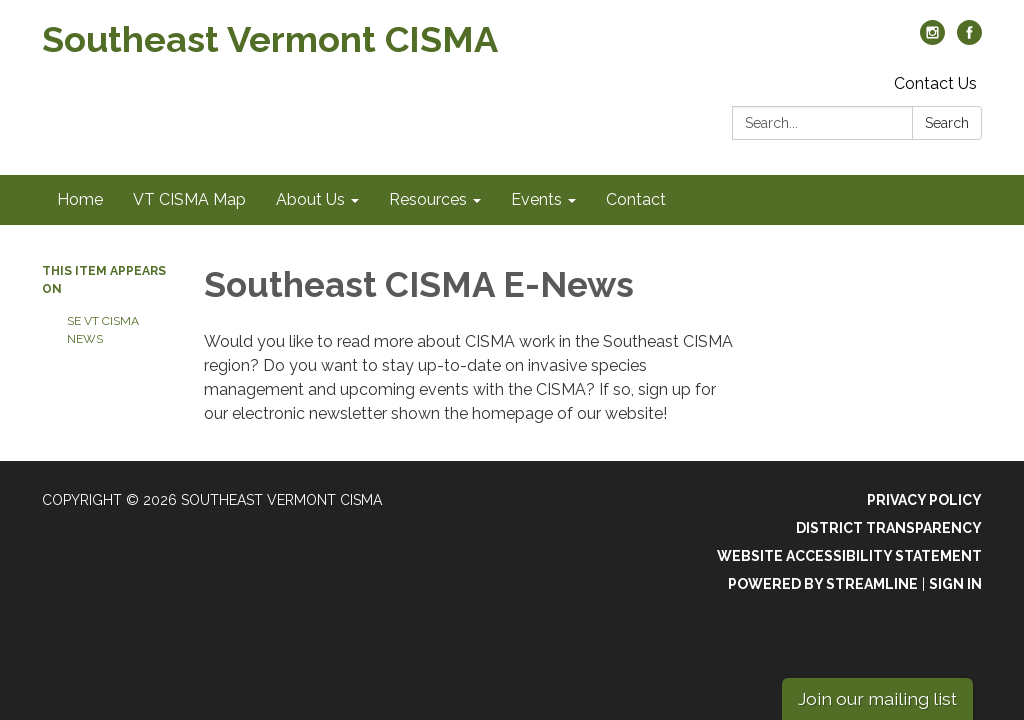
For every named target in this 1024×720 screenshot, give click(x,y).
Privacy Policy (924, 500)
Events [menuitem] (536, 199)
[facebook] (969, 39)
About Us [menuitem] (310, 199)
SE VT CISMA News (103, 330)
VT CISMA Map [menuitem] (189, 199)
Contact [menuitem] (636, 199)
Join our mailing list (877, 698)
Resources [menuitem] (428, 199)
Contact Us (935, 83)
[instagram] (932, 39)
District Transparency (889, 528)
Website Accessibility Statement (849, 556)
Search (947, 123)
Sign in (955, 584)
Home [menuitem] (80, 199)
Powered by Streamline (823, 584)
